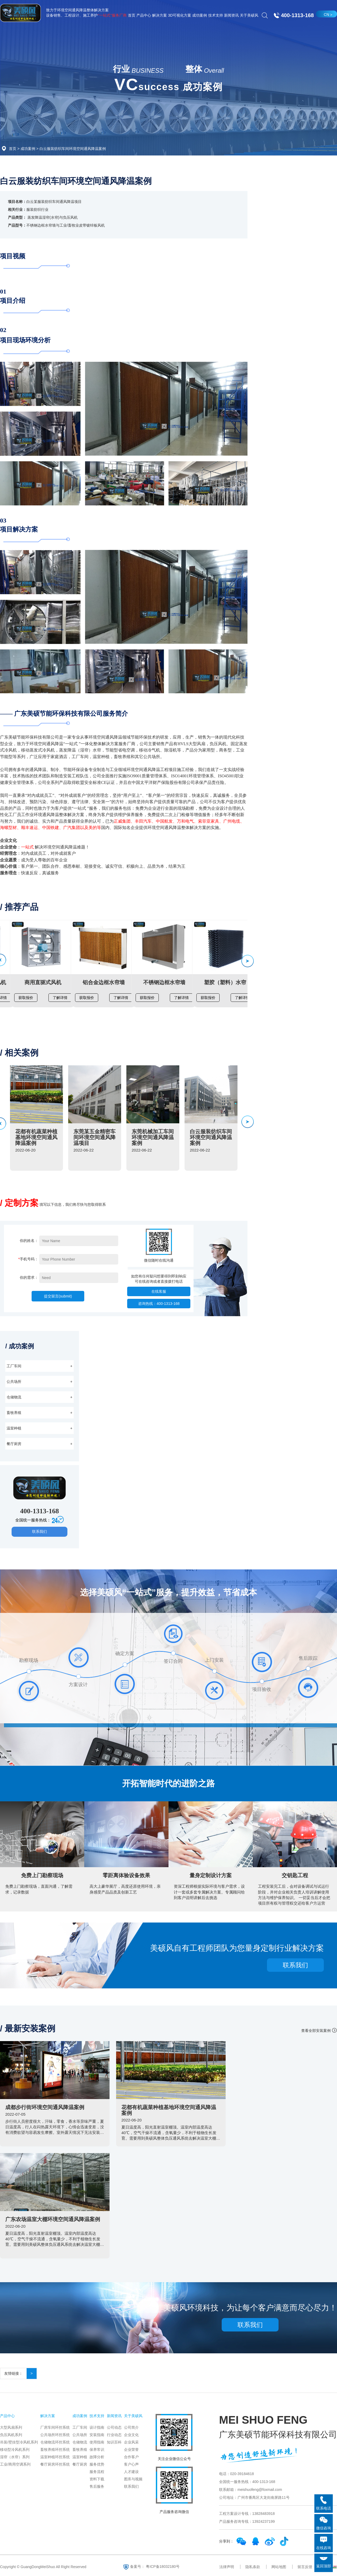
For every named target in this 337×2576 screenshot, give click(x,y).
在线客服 (158, 1291)
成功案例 (28, 149)
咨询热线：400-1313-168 (159, 1303)
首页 (12, 149)
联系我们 (39, 1531)
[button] (247, 961)
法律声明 (226, 2567)
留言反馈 (305, 2567)
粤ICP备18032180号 (163, 2566)
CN (326, 14)
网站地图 (278, 2567)
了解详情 (60, 998)
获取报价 (25, 998)
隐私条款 (252, 2567)
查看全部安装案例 (316, 2030)
